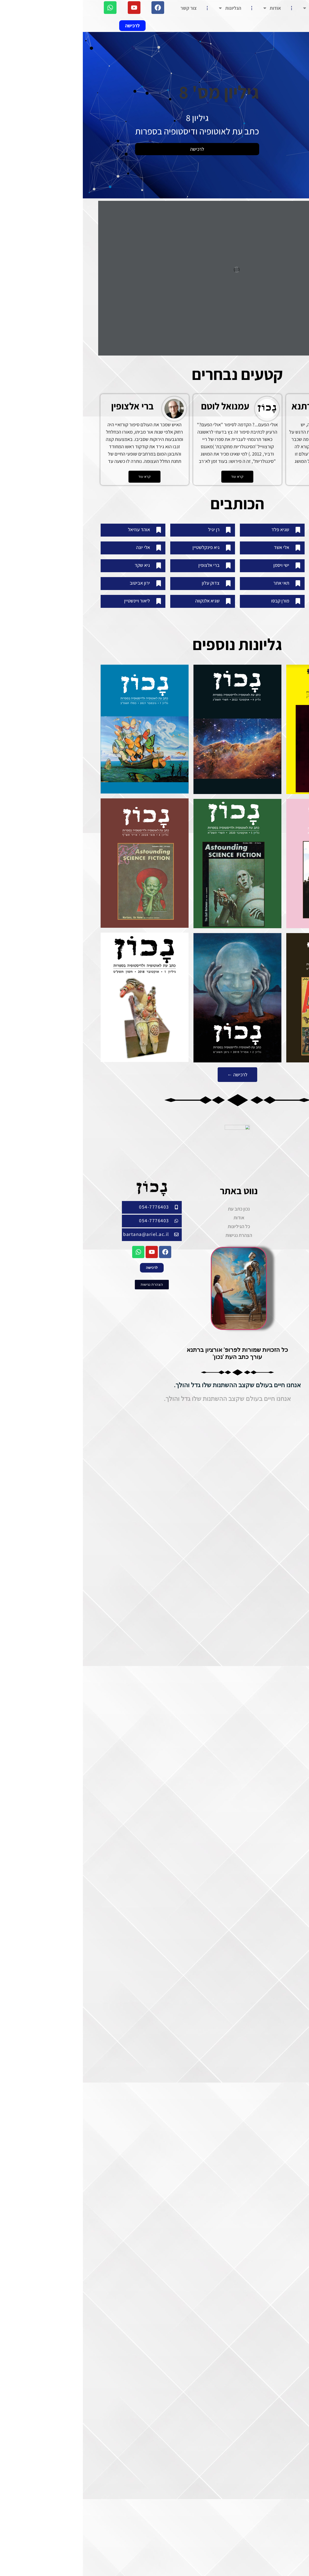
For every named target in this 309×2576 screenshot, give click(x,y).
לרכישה (114, 149)
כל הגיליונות (156, 1226)
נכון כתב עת (234, 8)
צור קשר (106, 8)
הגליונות (146, 8)
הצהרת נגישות (156, 1235)
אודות (189, 8)
